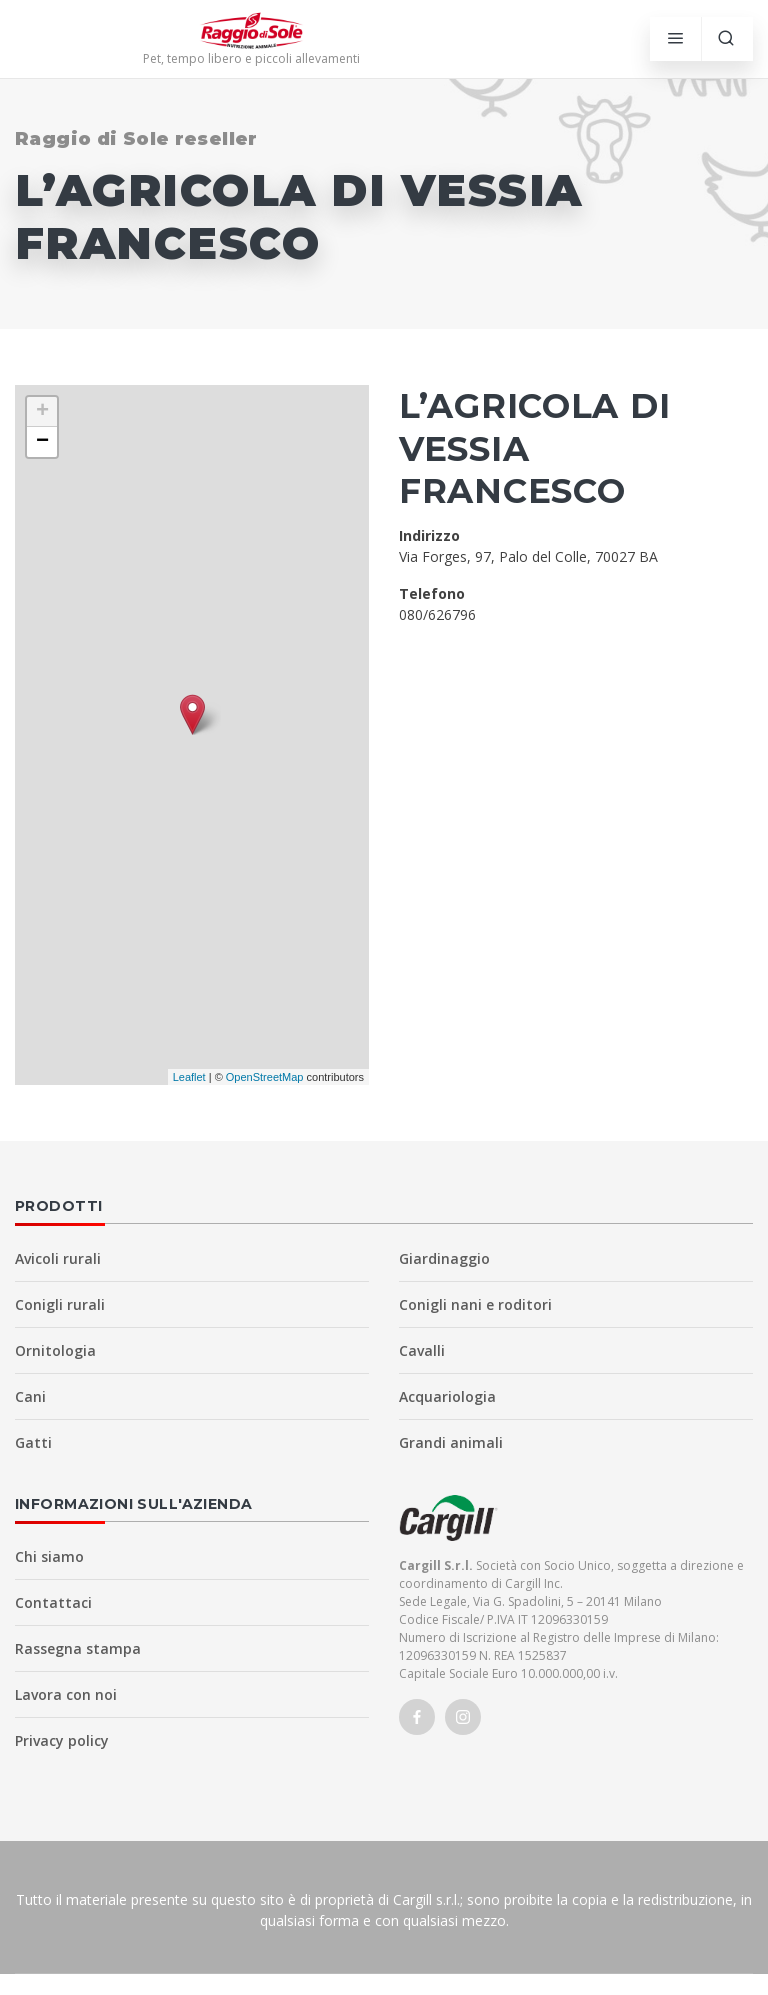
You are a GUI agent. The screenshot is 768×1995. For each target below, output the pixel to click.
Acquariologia (447, 1396)
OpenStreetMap (265, 1077)
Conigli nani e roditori (475, 1304)
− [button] (42, 442)
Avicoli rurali (58, 1258)
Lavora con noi (66, 1694)
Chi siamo (49, 1556)
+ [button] (42, 412)
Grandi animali (451, 1442)
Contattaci (53, 1602)
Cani (30, 1396)
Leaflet (189, 1077)
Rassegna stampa (78, 1648)
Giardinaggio (444, 1258)
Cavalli (422, 1350)
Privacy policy (62, 1740)
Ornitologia (55, 1350)
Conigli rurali (60, 1304)
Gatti (33, 1442)
